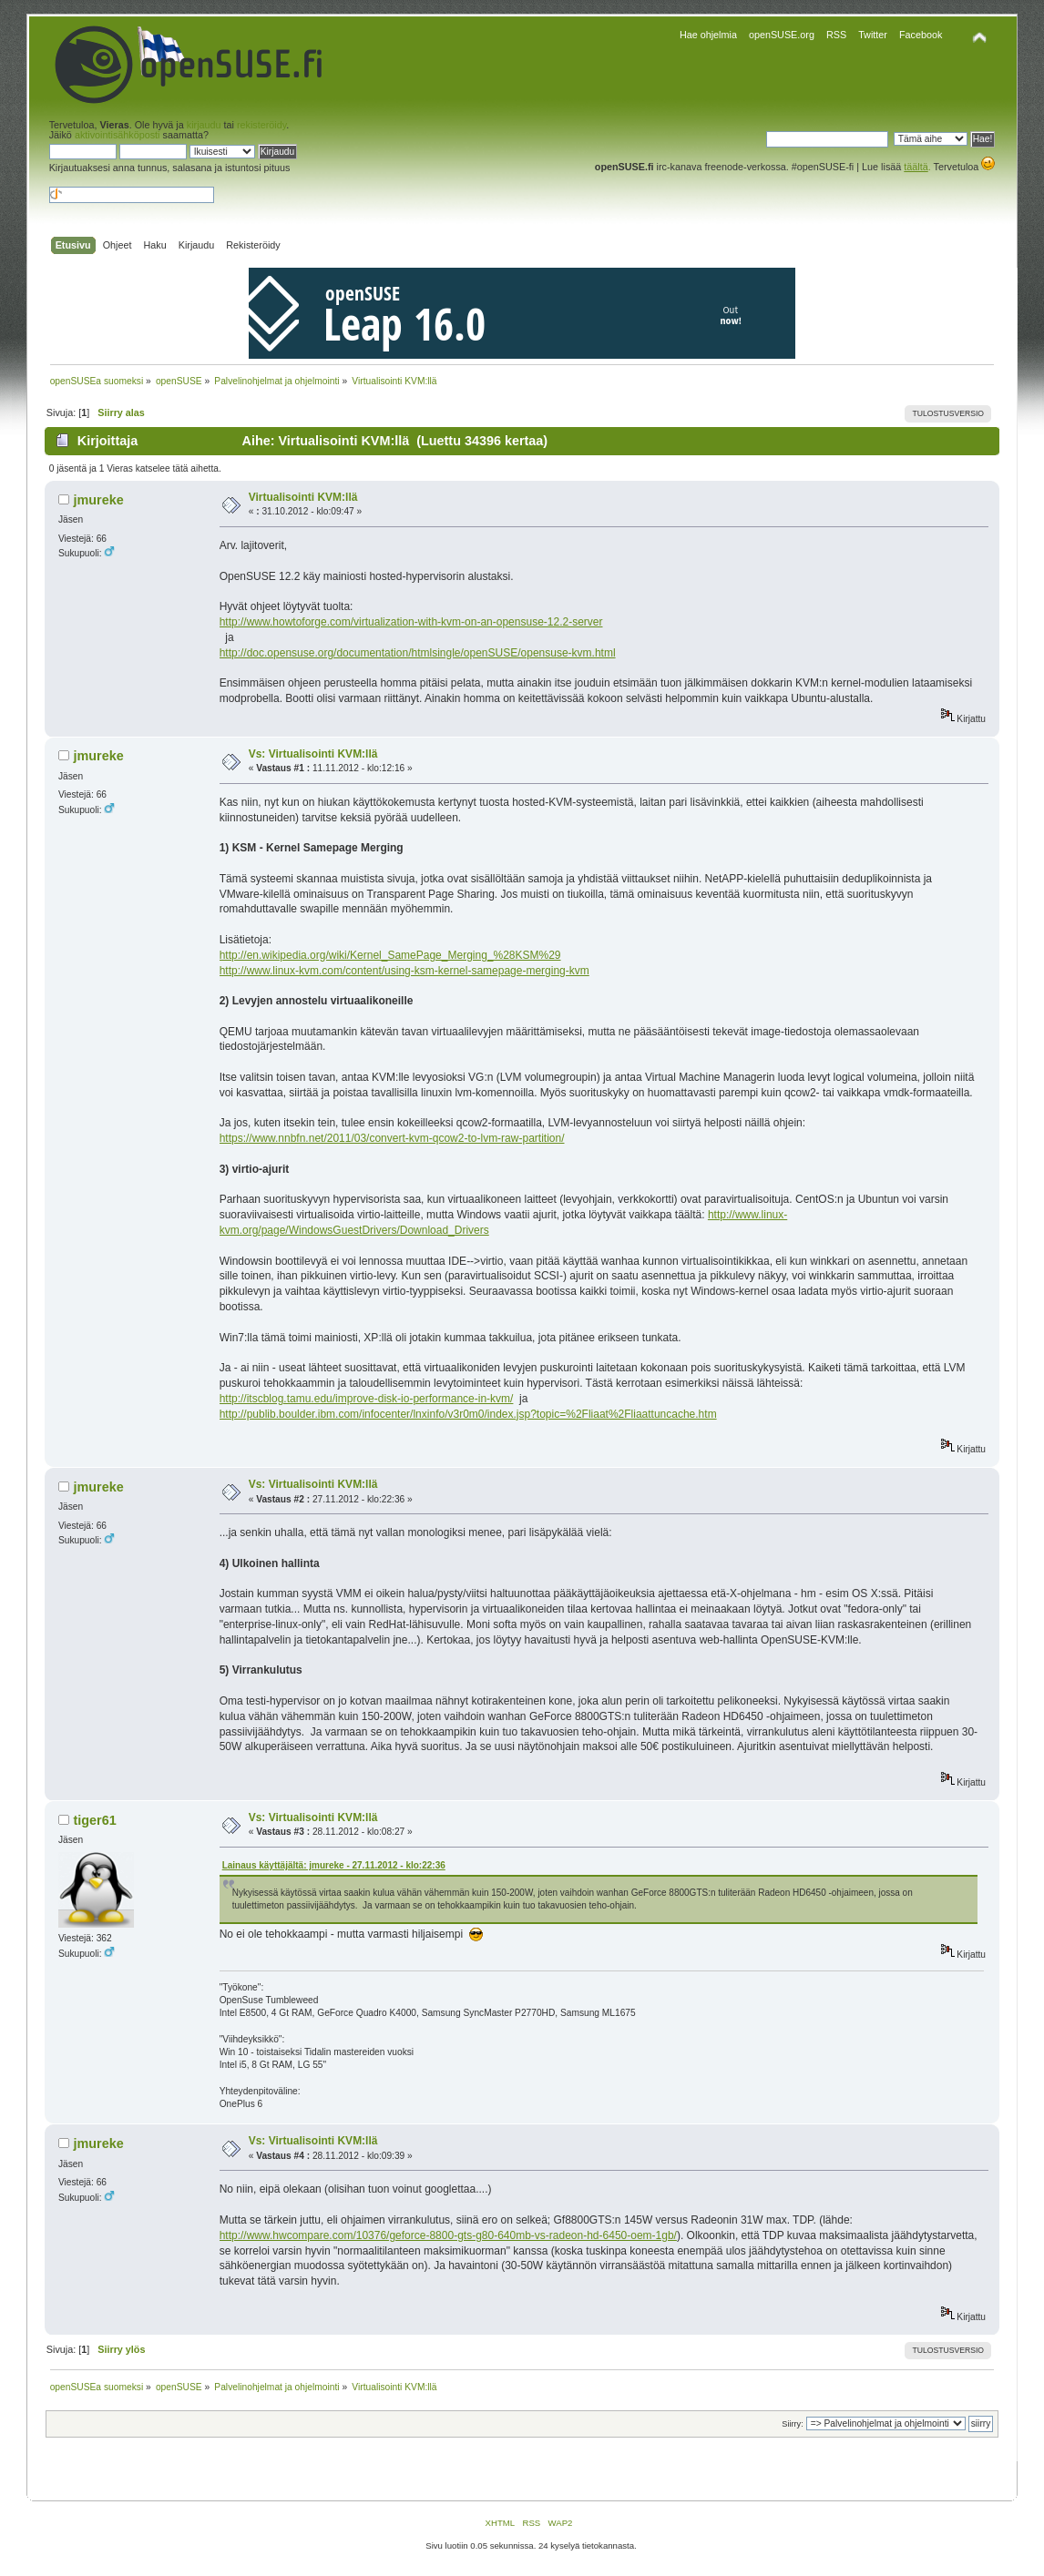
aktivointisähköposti (117, 134)
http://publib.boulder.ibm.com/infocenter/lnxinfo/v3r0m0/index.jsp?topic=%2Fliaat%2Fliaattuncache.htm (468, 1414)
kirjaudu (204, 124)
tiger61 (94, 1820)
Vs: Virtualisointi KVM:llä (313, 754)
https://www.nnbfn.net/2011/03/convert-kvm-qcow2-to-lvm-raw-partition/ (392, 1138)
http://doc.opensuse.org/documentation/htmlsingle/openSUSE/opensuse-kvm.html (418, 653)
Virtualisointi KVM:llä (303, 497)
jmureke (98, 500)
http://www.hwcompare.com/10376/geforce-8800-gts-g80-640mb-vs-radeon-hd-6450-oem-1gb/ (448, 2235)
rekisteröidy (261, 124)
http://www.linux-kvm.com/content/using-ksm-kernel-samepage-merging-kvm (404, 970)
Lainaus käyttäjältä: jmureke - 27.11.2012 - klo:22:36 (333, 1865)
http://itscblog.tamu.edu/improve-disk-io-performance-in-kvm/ (367, 1398)
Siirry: (792, 2423)
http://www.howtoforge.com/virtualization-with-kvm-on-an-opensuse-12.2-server (411, 622)
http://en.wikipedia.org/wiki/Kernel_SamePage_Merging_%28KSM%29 (390, 955)
